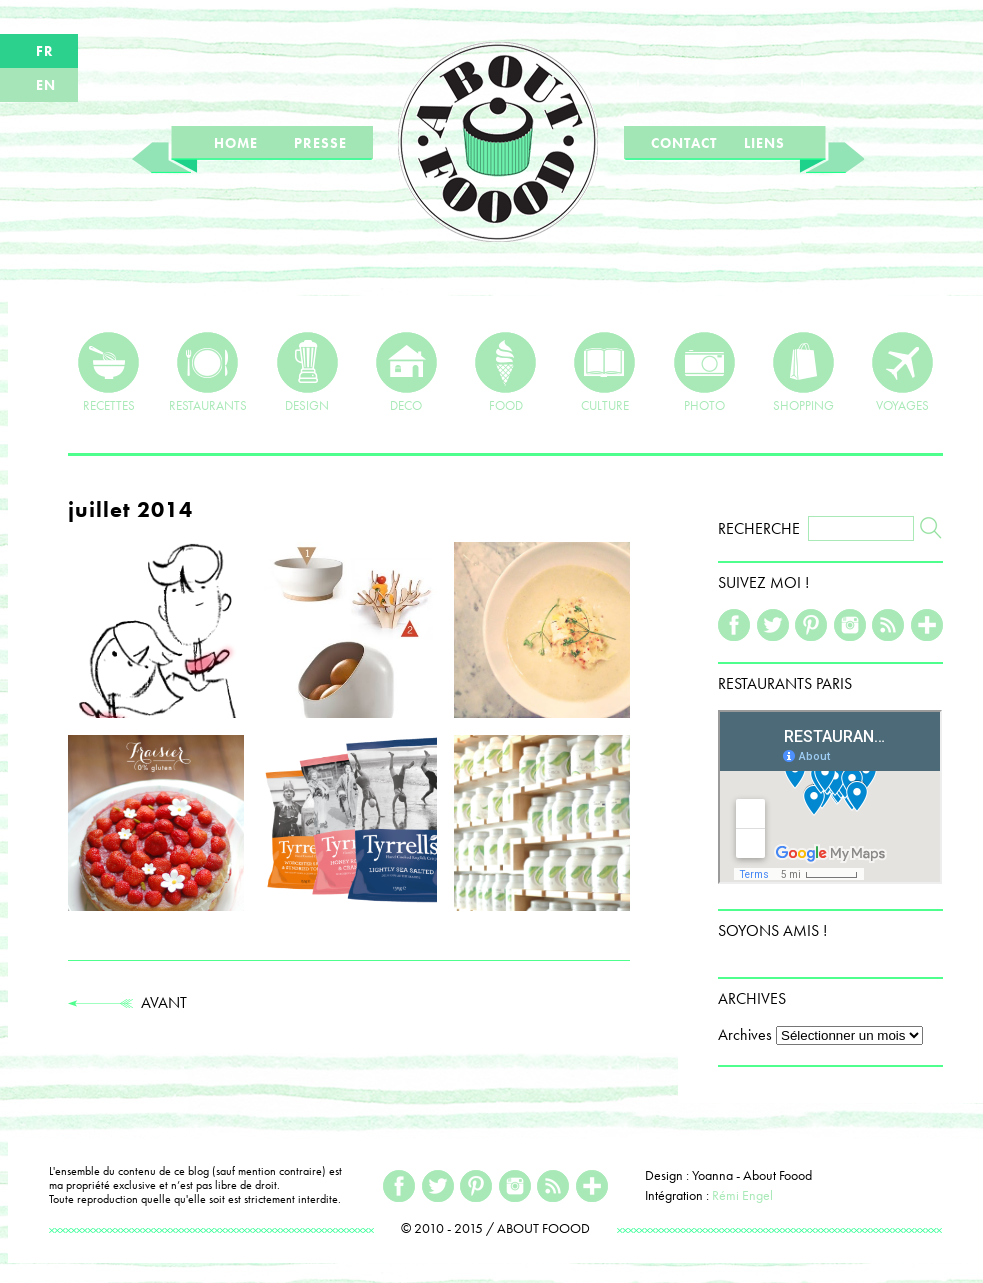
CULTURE (604, 372)
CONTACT (684, 143)
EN (46, 85)
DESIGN (307, 372)
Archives (745, 1034)
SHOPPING (803, 372)
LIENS (764, 143)
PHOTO (704, 372)
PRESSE (320, 143)
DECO (406, 372)
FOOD (505, 372)
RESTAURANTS (208, 372)
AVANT (127, 1002)
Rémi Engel (742, 1195)
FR (45, 51)
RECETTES (108, 372)
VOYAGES (902, 372)
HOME (236, 143)
